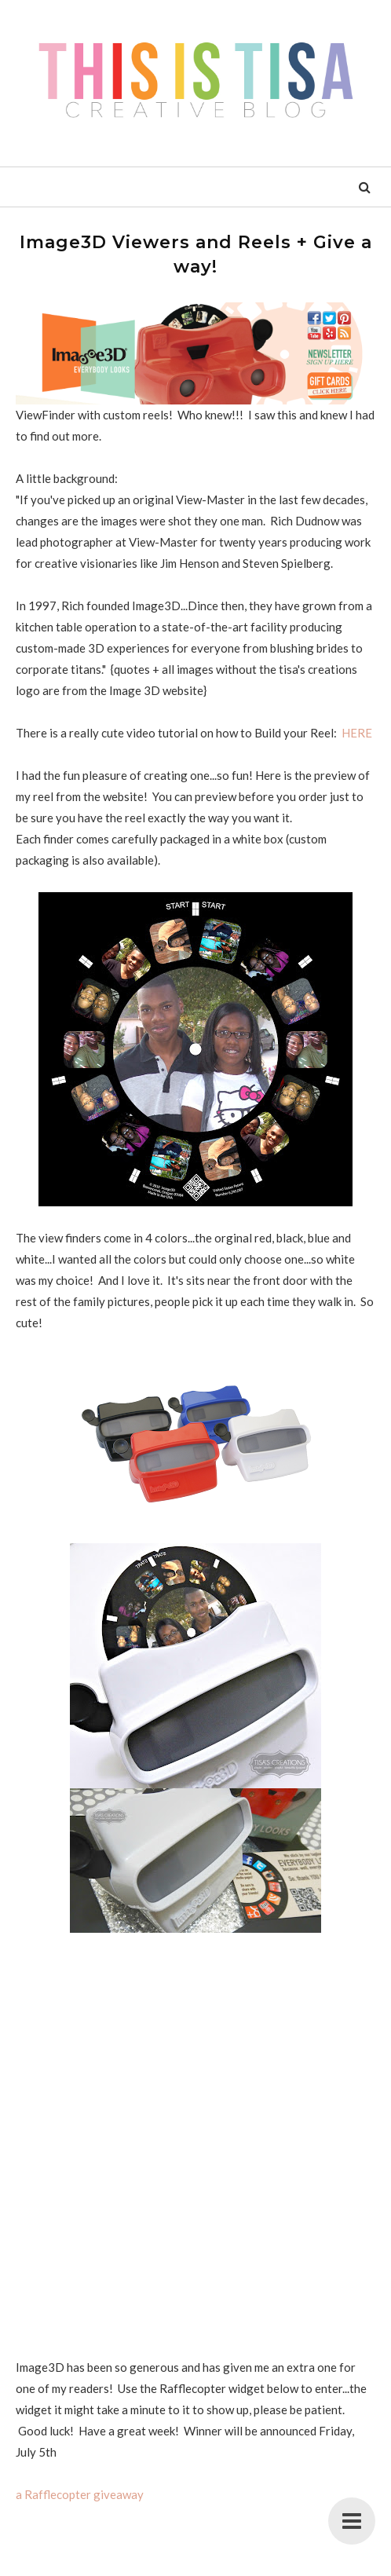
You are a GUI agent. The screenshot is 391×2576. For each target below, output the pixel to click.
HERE (358, 733)
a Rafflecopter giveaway (80, 2494)
